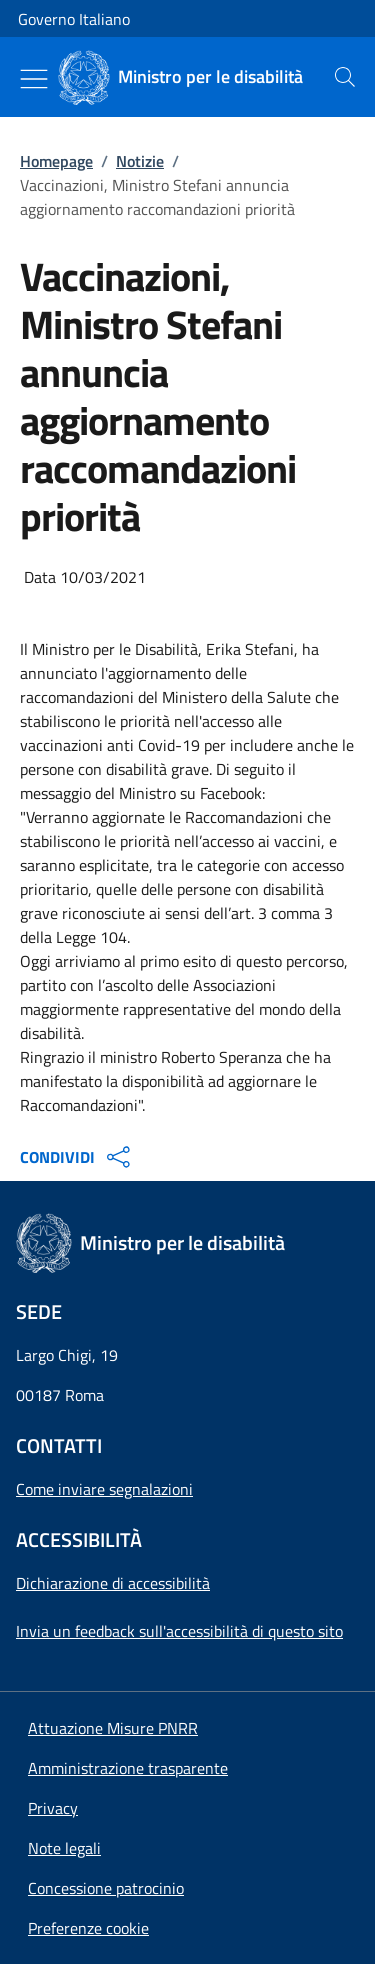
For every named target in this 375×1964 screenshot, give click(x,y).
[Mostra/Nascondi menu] (34, 79)
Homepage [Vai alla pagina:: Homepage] (56, 161)
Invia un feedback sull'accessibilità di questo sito (179, 1631)
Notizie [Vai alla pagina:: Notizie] (140, 161)
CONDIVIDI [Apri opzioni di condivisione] (77, 1157)
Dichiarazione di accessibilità (113, 1583)
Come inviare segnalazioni (104, 1489)
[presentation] (345, 77)
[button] (88, 1928)
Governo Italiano (74, 19)
